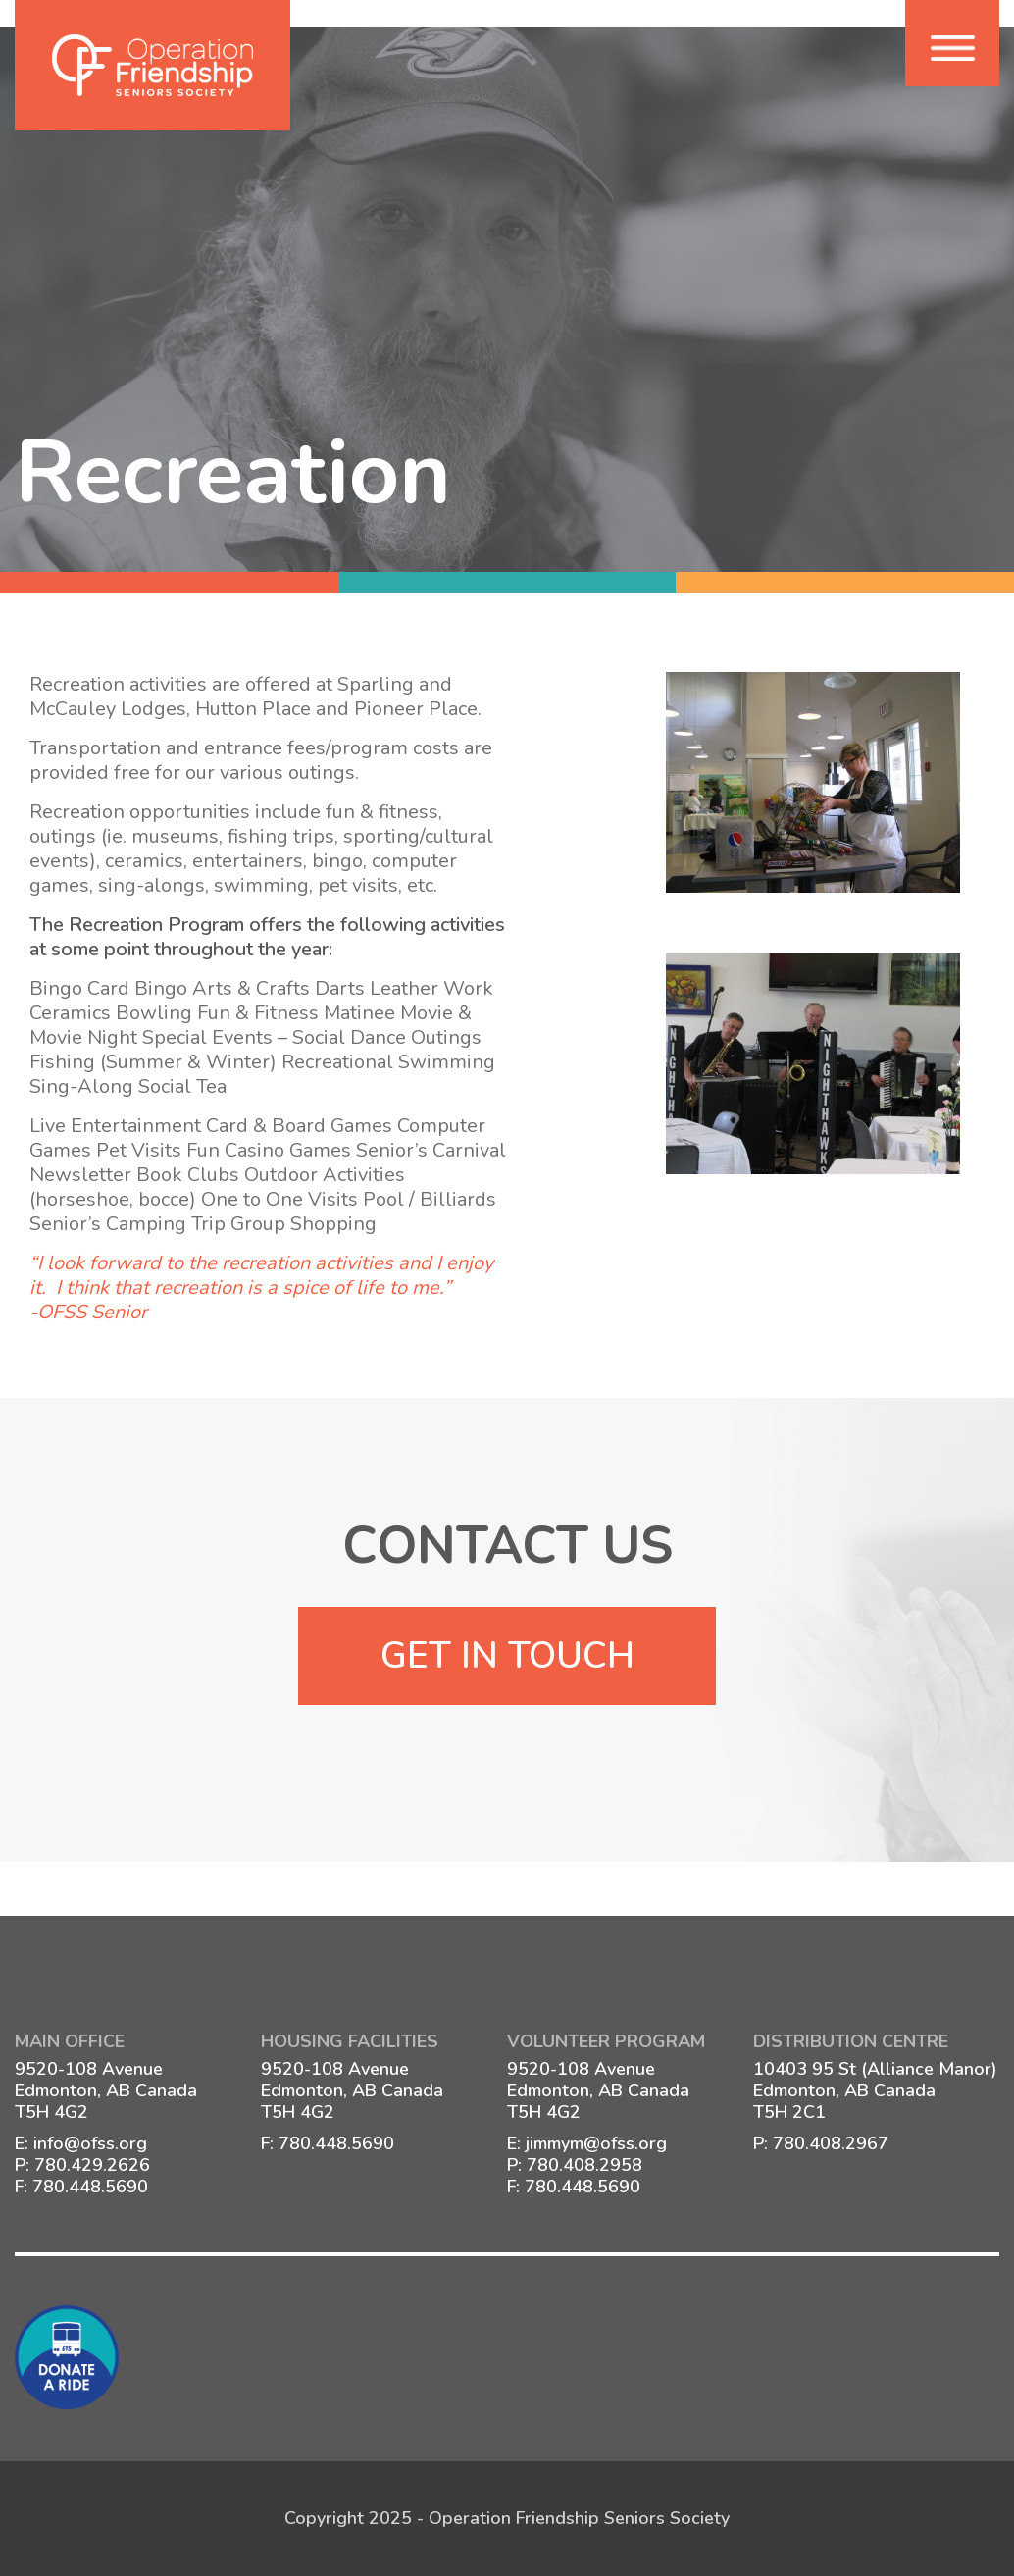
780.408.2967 (830, 2143)
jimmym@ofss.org (596, 2143)
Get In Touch (507, 1655)
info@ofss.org (90, 2143)
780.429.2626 (92, 2165)
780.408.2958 (584, 2165)
